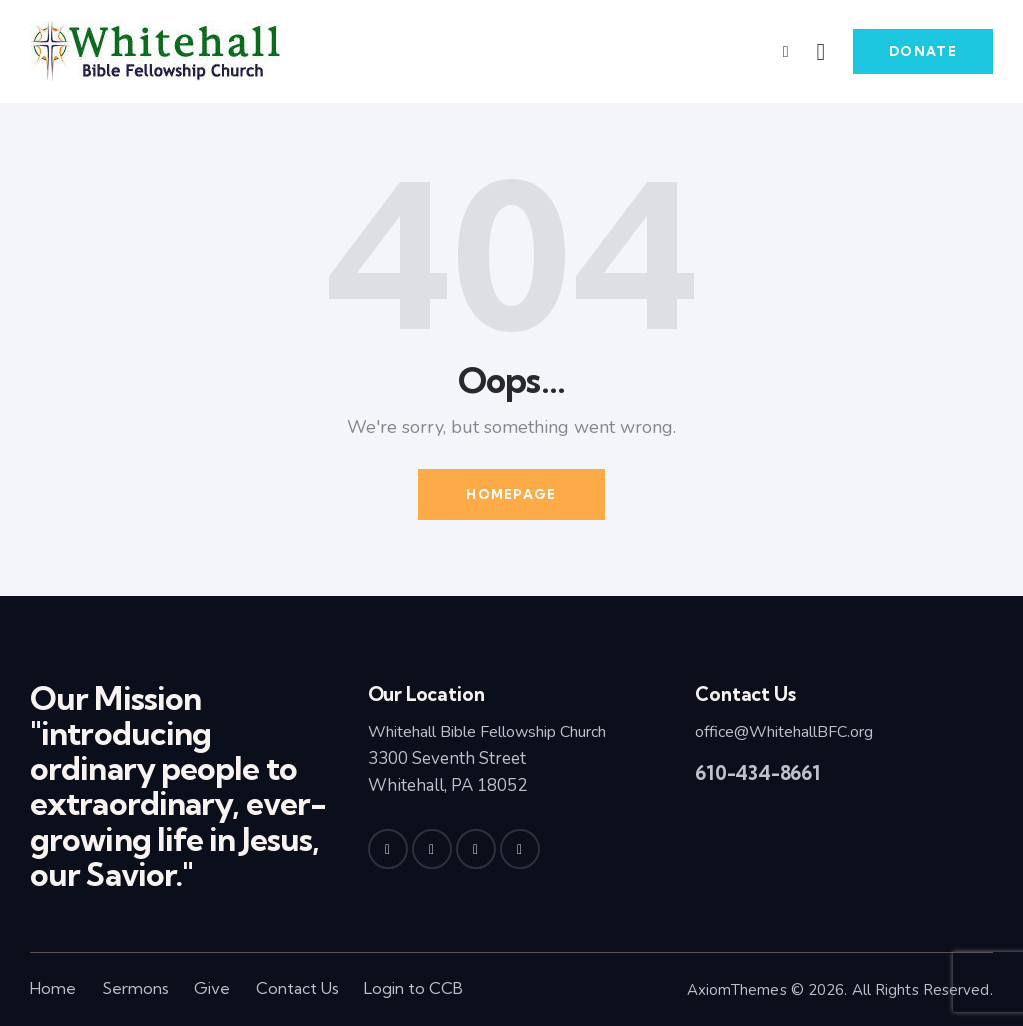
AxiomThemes (737, 990)
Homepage (511, 494)
